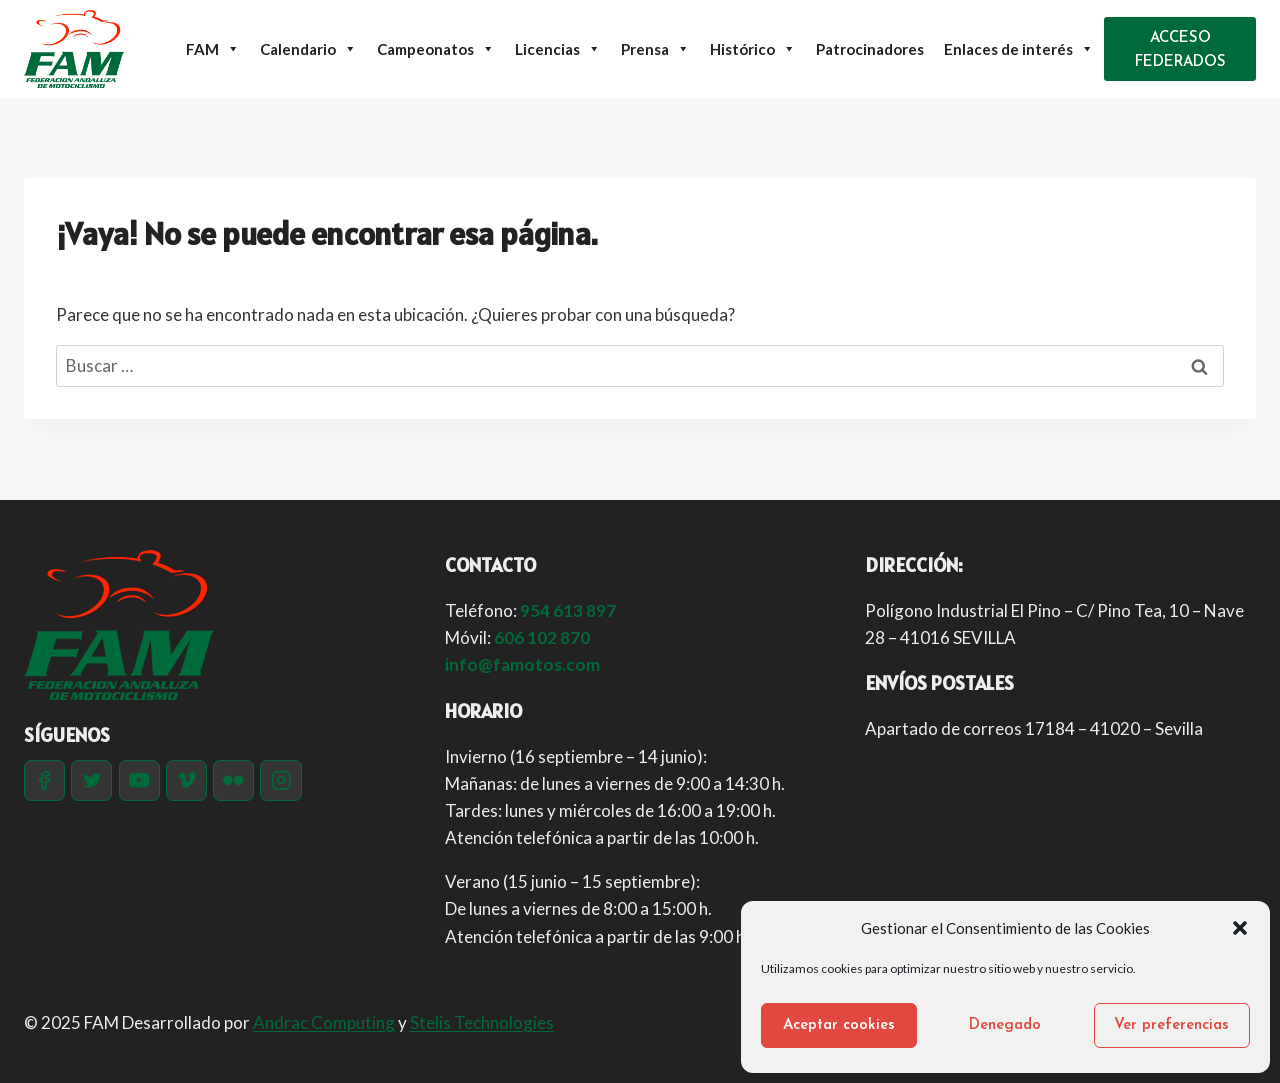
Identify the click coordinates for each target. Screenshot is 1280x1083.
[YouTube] (139, 780)
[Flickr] (233, 780)
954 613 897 (568, 610)
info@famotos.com (522, 664)
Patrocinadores (870, 49)
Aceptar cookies (839, 1025)
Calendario (308, 49)
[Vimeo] (186, 780)
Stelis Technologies (482, 1022)
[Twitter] (91, 780)
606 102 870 (542, 637)
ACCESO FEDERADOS (1180, 50)
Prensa (655, 49)
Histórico (753, 49)
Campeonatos (436, 49)
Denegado (1005, 1025)
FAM (213, 49)
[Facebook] (44, 780)
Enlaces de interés (1019, 49)
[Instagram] (280, 780)
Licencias (558, 49)
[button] (1240, 928)
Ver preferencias (1171, 1025)
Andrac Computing (324, 1022)
